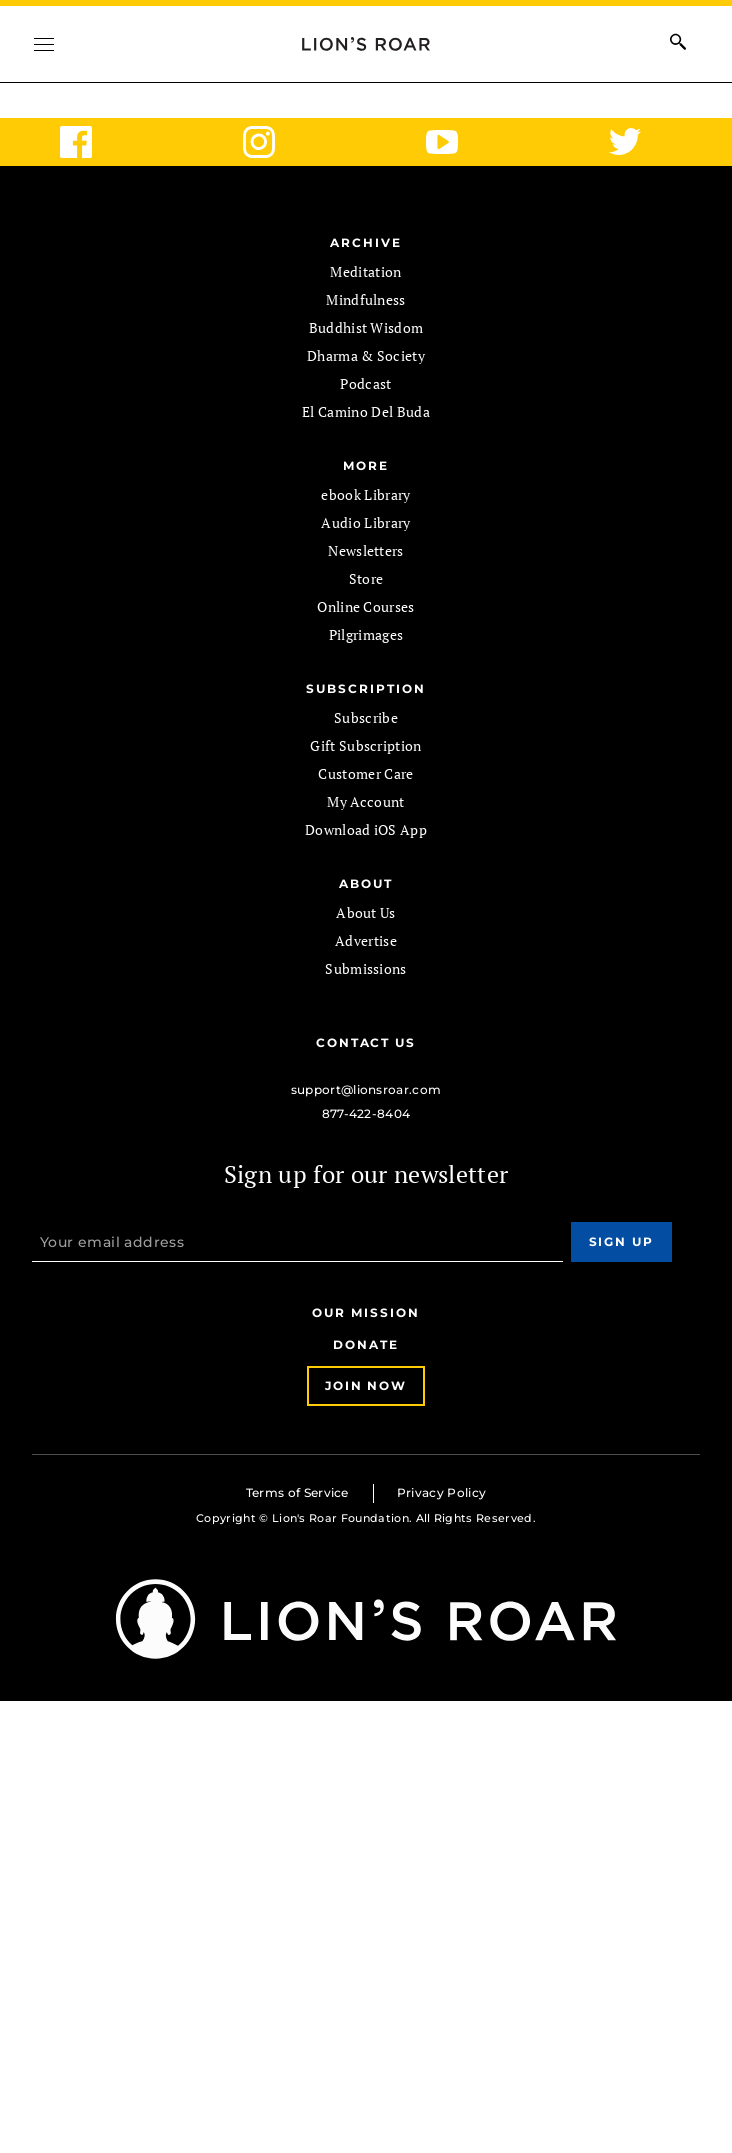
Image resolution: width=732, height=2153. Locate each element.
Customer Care (365, 773)
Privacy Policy (441, 1492)
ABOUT (366, 883)
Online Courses (365, 606)
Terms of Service (297, 1492)
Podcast (365, 383)
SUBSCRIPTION (365, 688)
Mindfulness (366, 299)
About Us (366, 912)
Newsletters (366, 550)
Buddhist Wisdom (366, 327)
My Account (365, 801)
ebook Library (365, 494)
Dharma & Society (366, 355)
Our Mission (365, 1312)
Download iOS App (366, 829)
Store (366, 578)
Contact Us (366, 1042)
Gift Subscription (365, 745)
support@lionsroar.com (366, 1089)
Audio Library (365, 522)
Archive (365, 242)
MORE (366, 465)
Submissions (366, 968)
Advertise (366, 940)
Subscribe (366, 717)
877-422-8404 (366, 1113)
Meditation (365, 271)
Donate (366, 1344)
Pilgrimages (366, 634)
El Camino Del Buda (366, 411)
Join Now (366, 1385)
